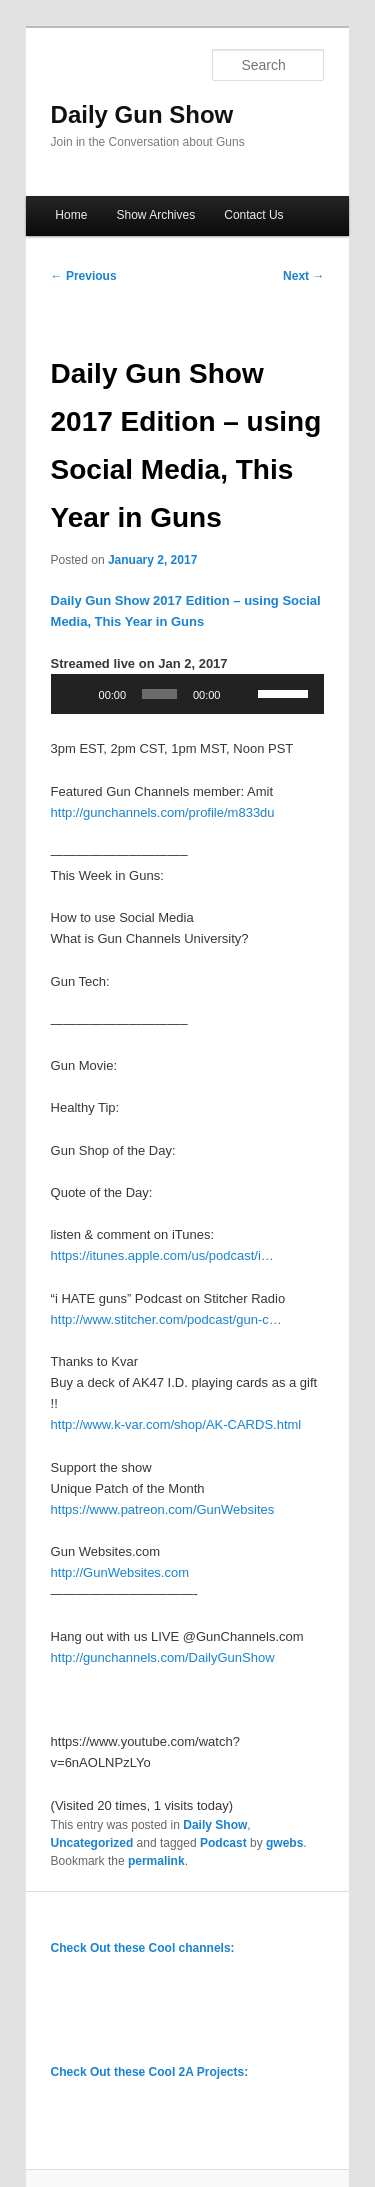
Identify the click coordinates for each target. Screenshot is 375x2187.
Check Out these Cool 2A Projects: (150, 2072)
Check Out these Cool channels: (143, 1948)
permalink (156, 1861)
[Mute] (242, 694)
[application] (188, 694)
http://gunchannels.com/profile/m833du (163, 812)
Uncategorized (92, 1843)
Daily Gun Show (142, 114)
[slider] (159, 694)
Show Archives (155, 215)
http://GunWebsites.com (120, 1572)
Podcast (223, 1843)
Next (303, 276)
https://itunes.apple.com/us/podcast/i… (162, 1255)
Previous (84, 276)
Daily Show (215, 1825)
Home (71, 215)
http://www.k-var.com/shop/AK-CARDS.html (176, 1424)
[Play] (77, 694)
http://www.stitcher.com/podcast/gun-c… (166, 1319)
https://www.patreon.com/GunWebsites (163, 1509)
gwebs (284, 1843)
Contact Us (253, 215)
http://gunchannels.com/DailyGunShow (163, 1657)
